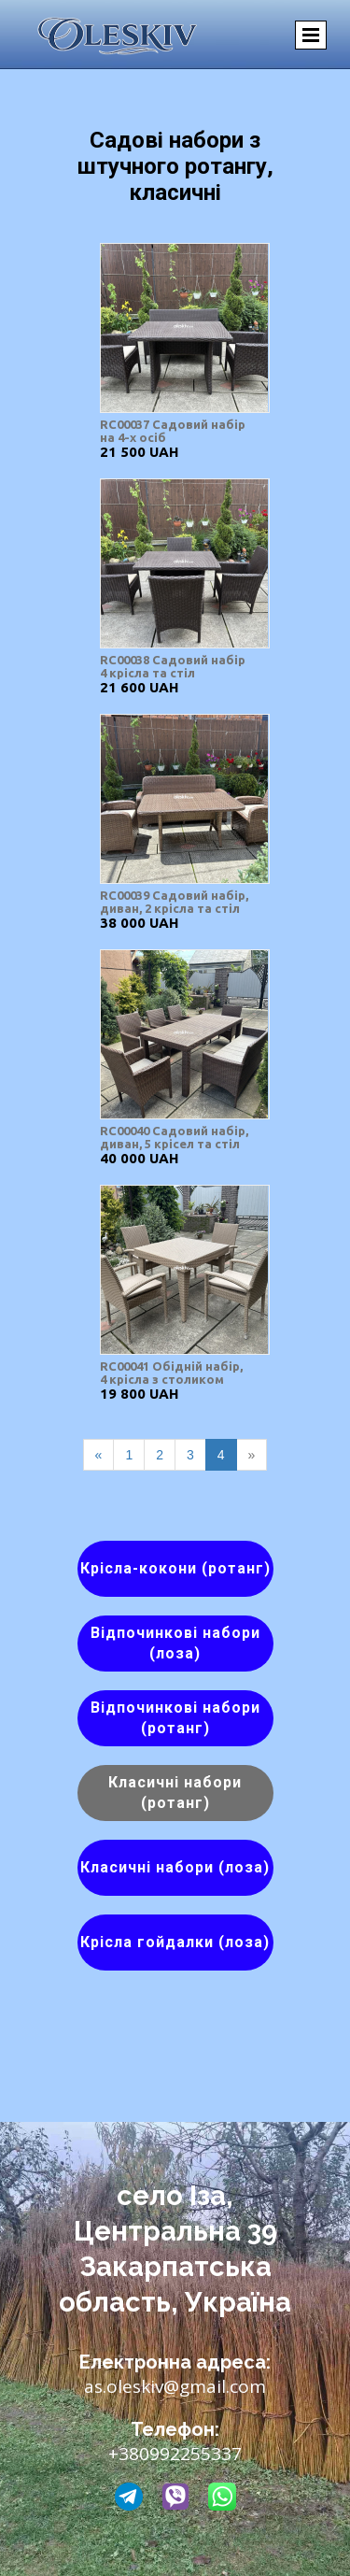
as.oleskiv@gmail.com (175, 2386)
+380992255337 (175, 2453)
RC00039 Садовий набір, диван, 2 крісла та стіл (174, 902)
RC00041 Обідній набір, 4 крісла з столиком (171, 1372)
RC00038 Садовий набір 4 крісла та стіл (172, 666)
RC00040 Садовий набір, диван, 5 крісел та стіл (174, 1137)
